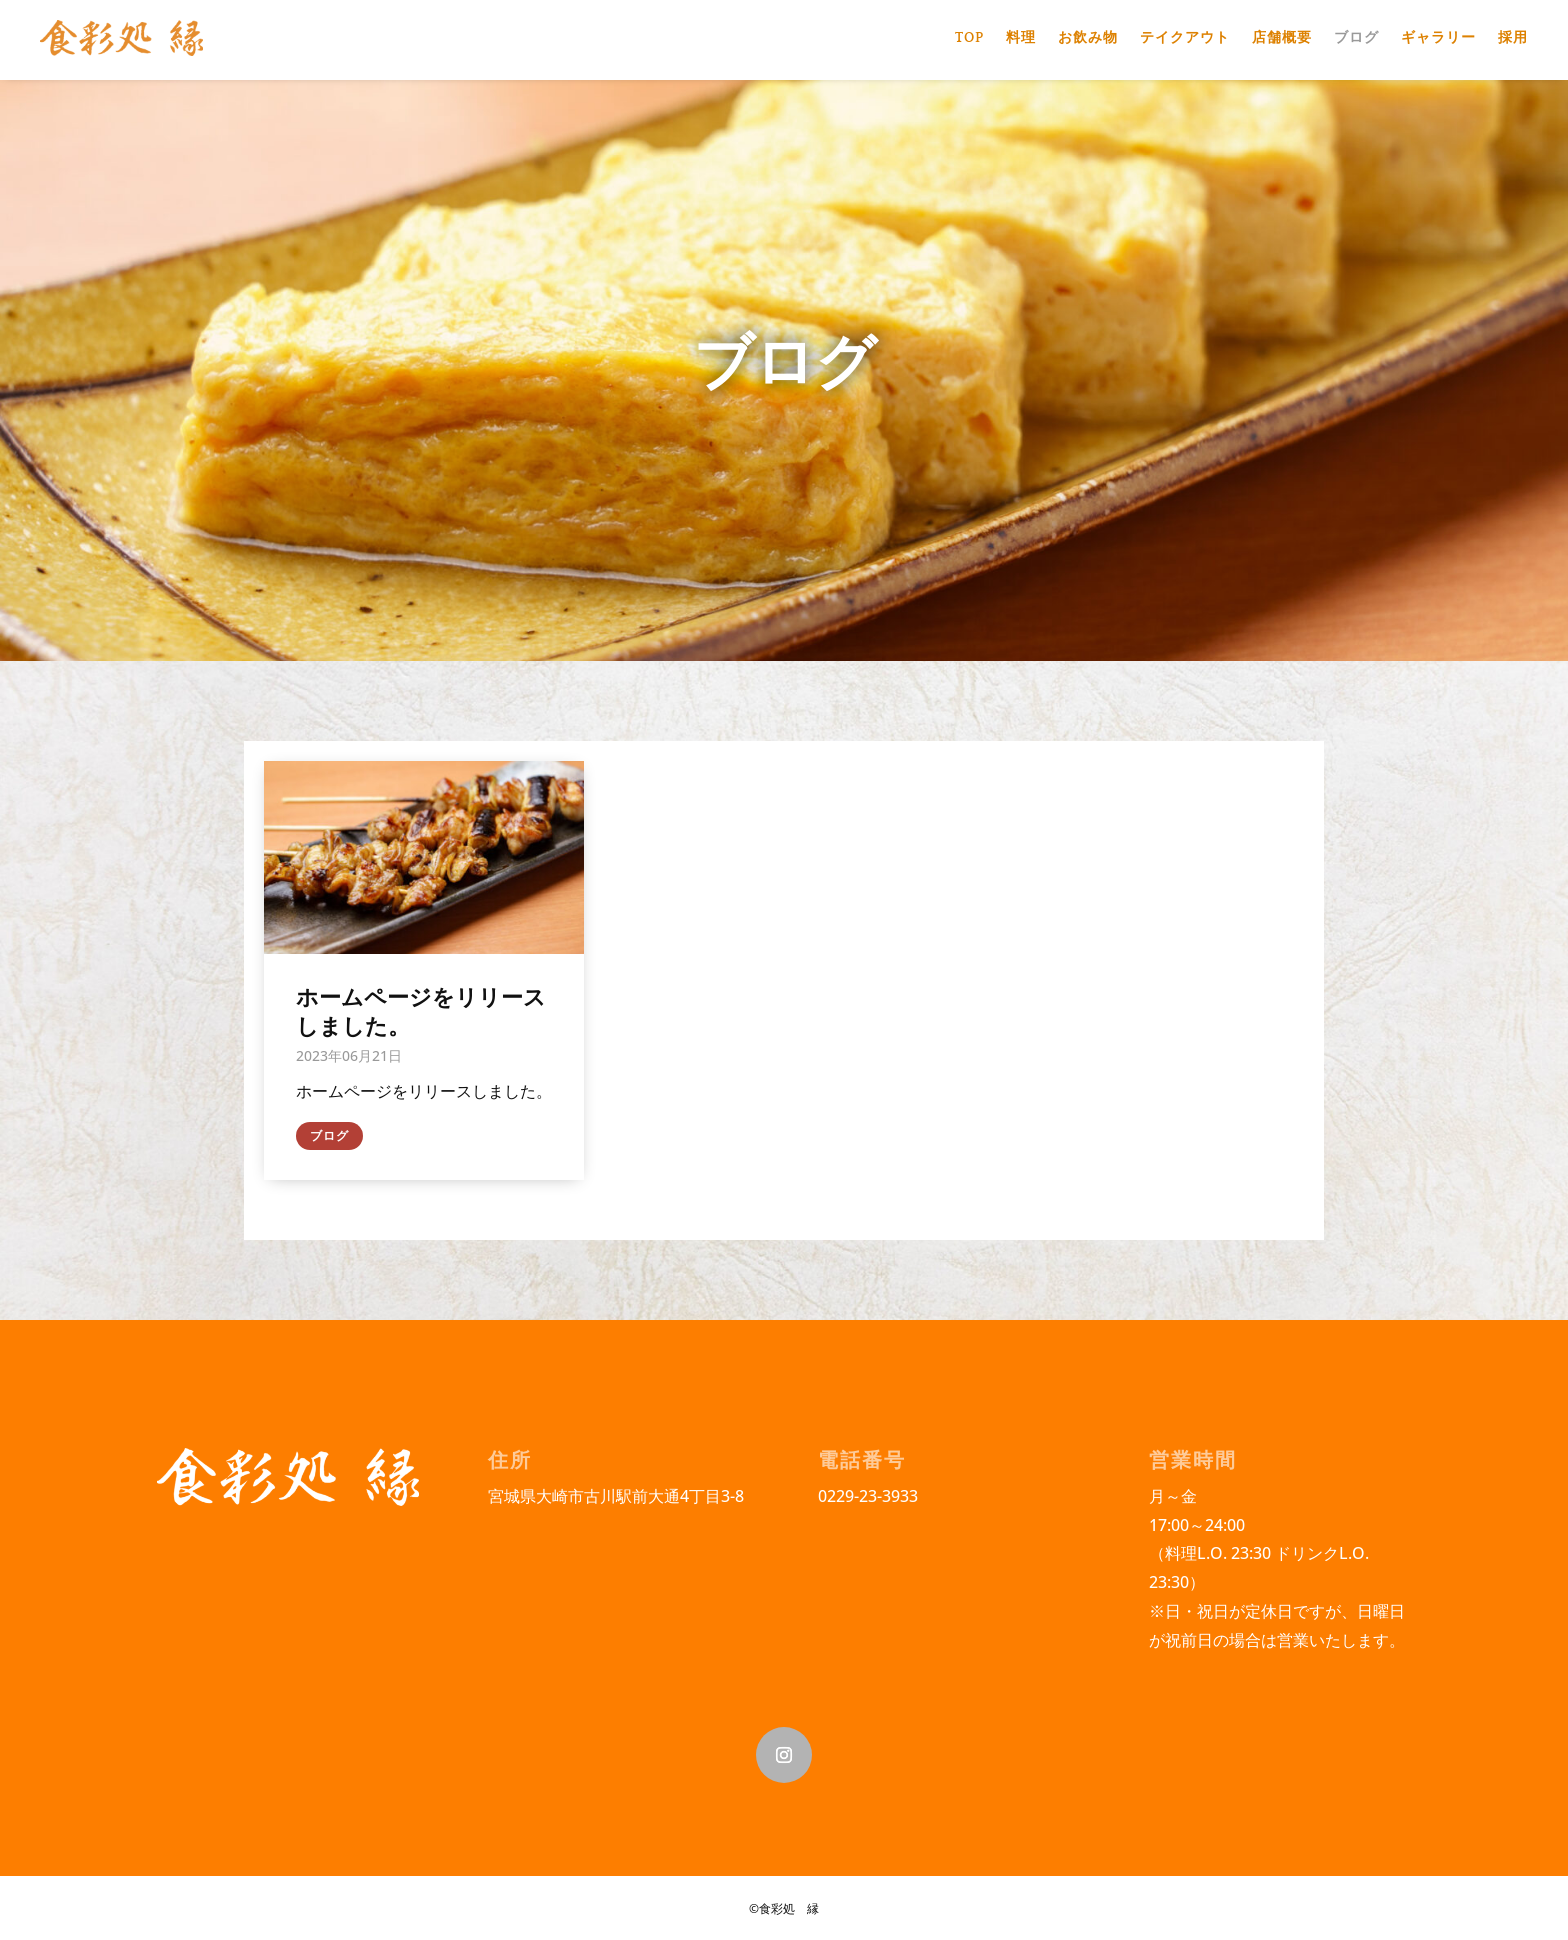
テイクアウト (1185, 38)
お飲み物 (1088, 38)
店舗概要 (1282, 38)
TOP (969, 38)
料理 (1021, 38)
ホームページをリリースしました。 (421, 1010)
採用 (1513, 38)
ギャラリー (1438, 38)
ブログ (1356, 38)
